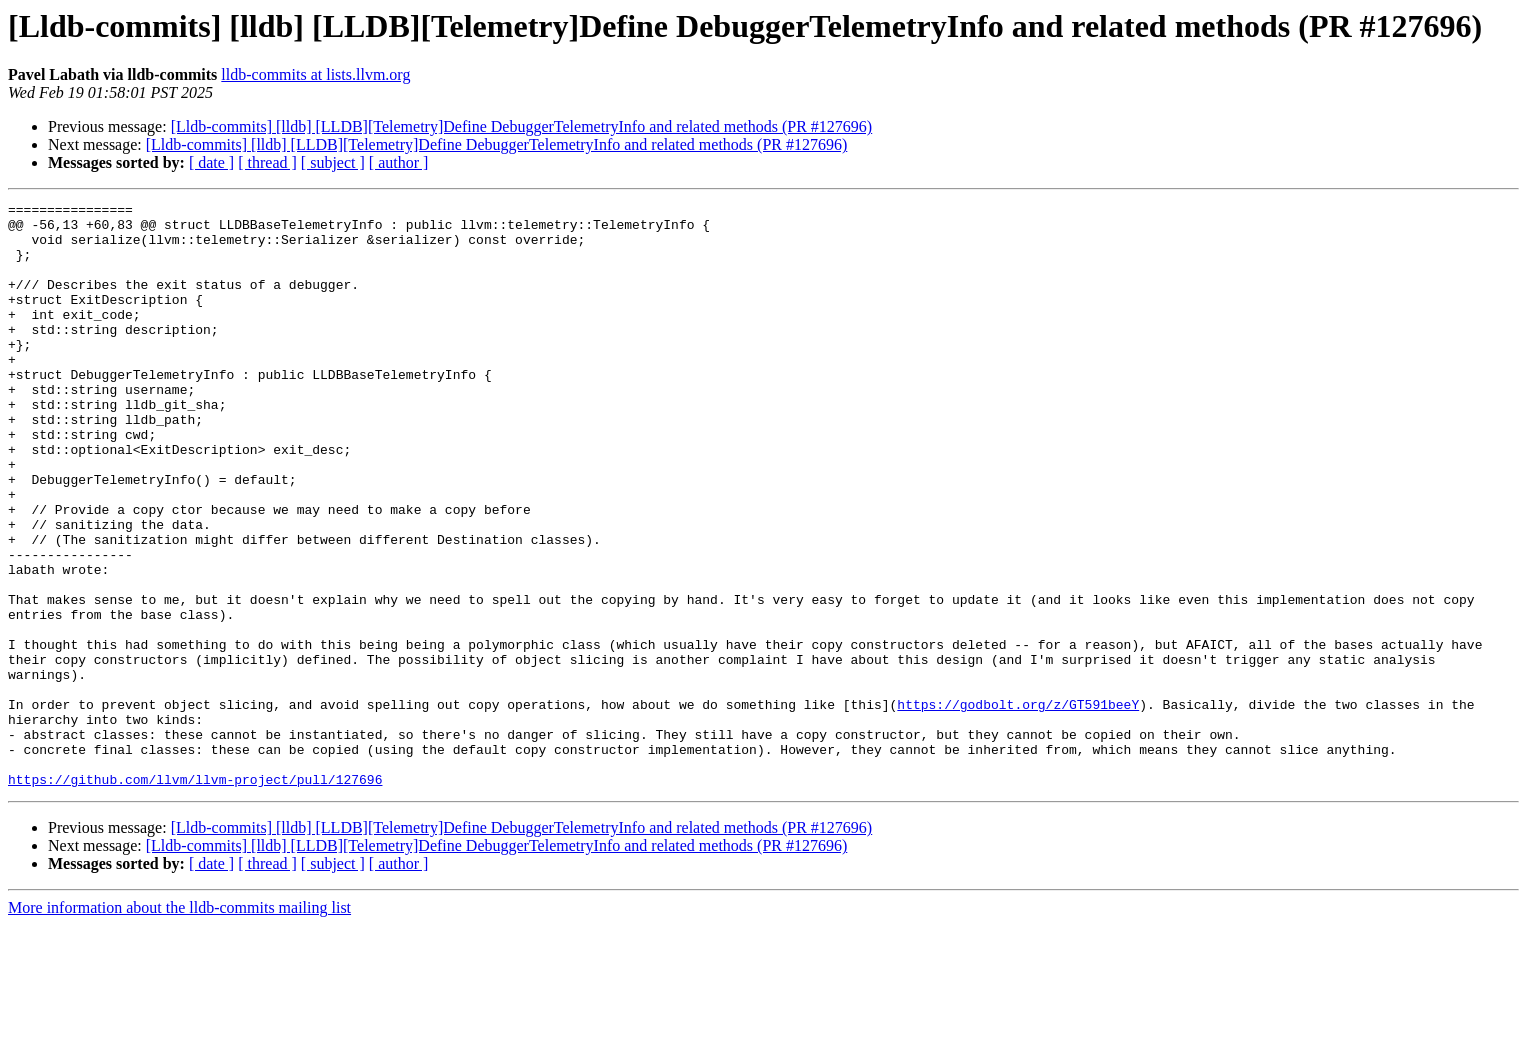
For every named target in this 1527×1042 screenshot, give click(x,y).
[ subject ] (333, 162)
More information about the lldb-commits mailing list (179, 1024)
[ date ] (211, 162)
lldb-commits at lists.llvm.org (315, 74)
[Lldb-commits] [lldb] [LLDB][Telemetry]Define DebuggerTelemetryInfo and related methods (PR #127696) (522, 126)
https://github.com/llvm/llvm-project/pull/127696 (195, 896)
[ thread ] (267, 162)
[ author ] (399, 162)
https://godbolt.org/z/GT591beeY (1018, 806)
